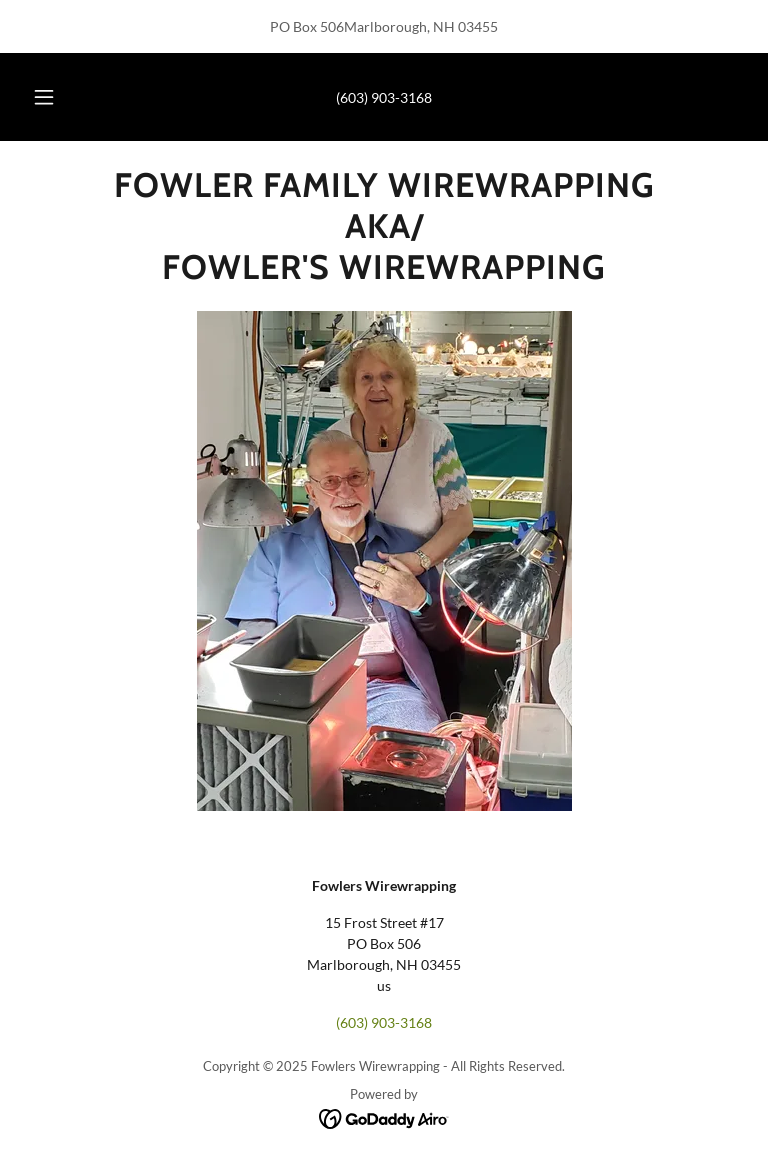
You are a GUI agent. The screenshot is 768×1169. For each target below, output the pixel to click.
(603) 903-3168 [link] (384, 97)
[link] (384, 273)
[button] (55, 97)
